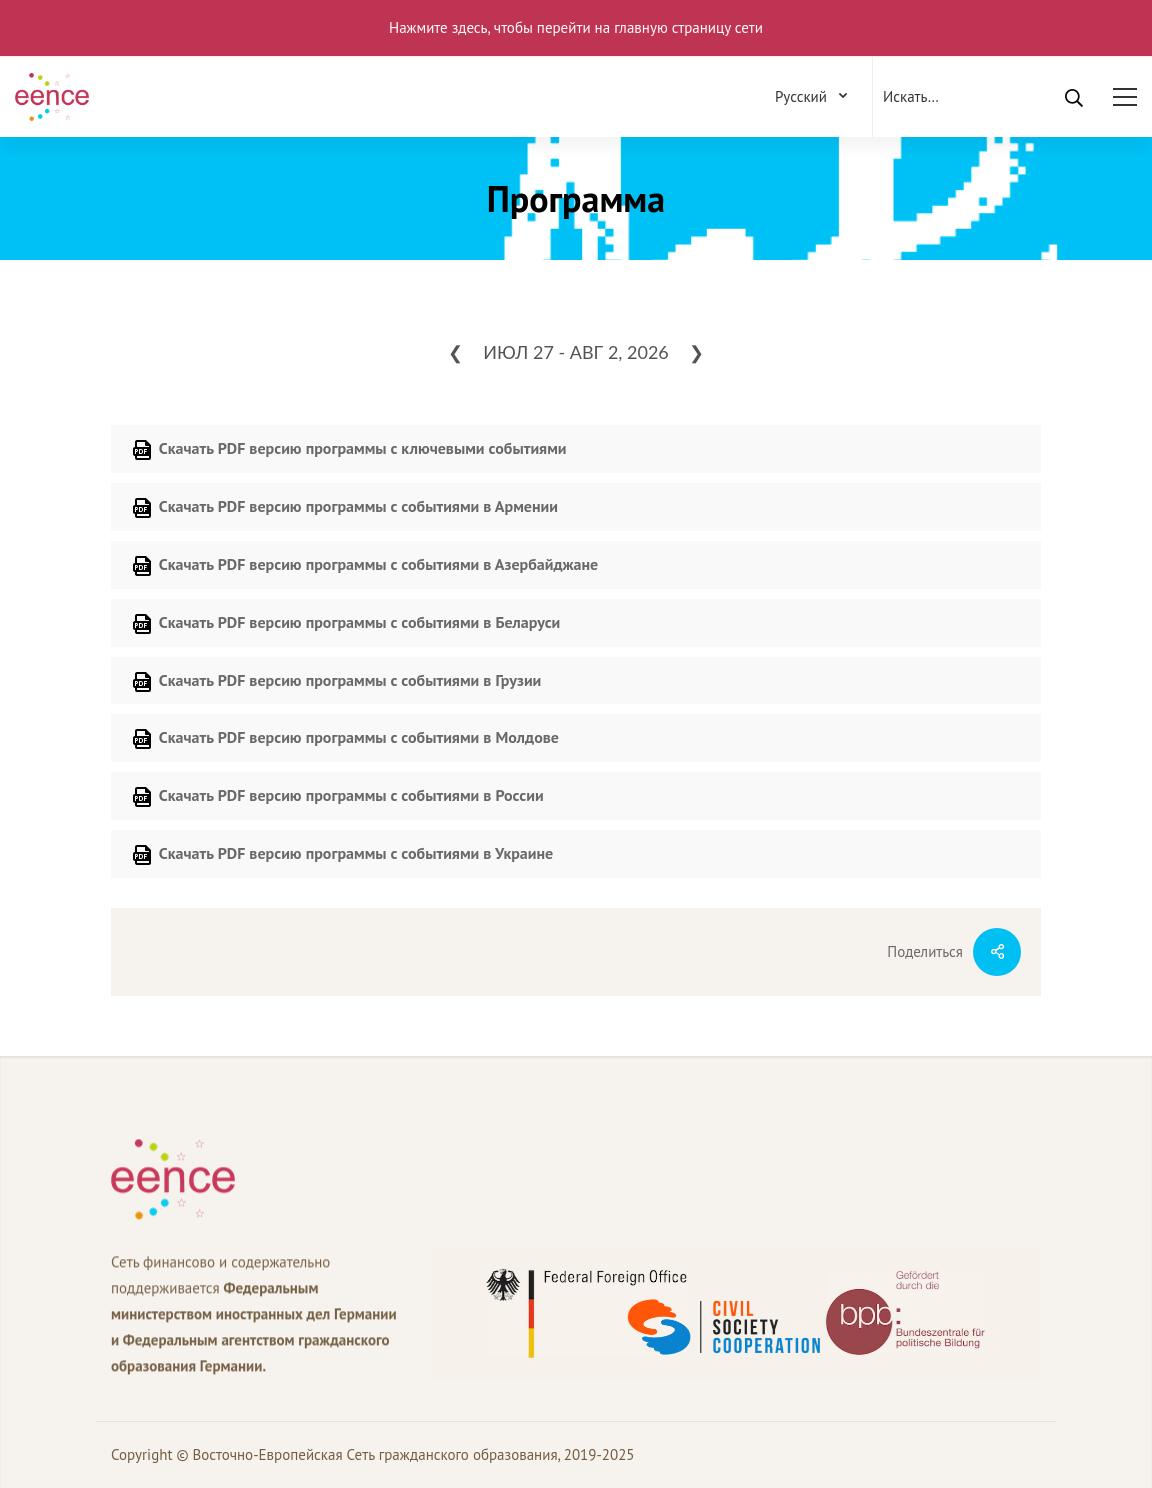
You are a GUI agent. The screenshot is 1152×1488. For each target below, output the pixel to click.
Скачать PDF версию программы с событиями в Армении (344, 508)
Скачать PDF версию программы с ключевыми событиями (349, 450)
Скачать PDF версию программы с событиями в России (337, 797)
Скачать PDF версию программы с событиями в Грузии (336, 682)
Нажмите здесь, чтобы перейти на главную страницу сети (576, 27)
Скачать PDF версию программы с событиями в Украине (342, 855)
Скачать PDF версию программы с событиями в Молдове (345, 739)
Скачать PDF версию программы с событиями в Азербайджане (364, 566)
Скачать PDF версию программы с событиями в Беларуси (345, 624)
